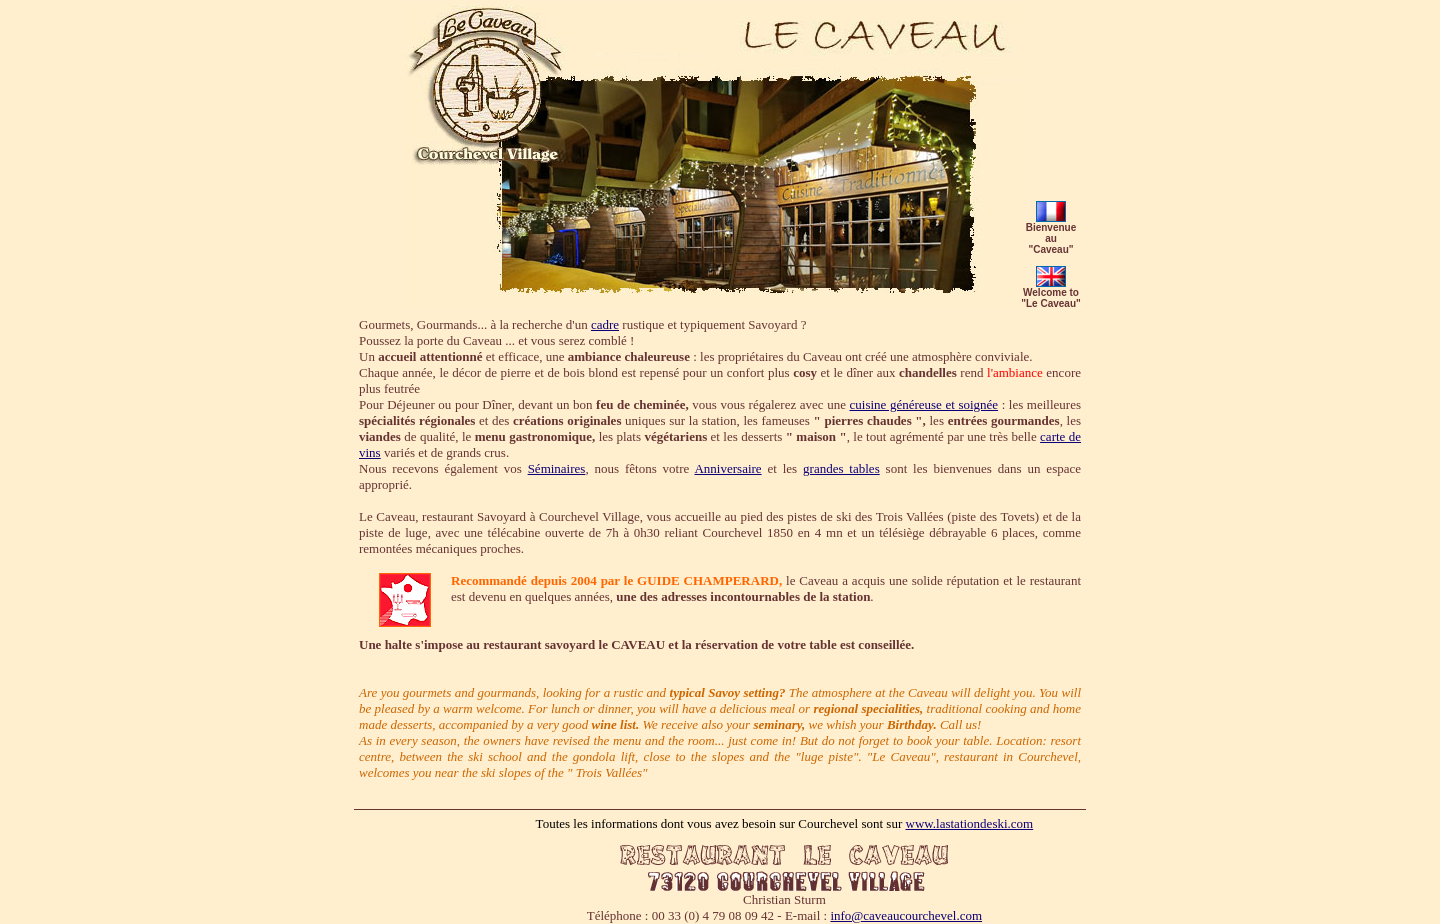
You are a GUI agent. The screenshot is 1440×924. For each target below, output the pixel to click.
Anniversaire (727, 468)
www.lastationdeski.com (970, 823)
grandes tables (841, 468)
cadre (605, 324)
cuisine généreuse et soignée (924, 404)
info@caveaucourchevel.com (906, 915)
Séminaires (557, 468)
